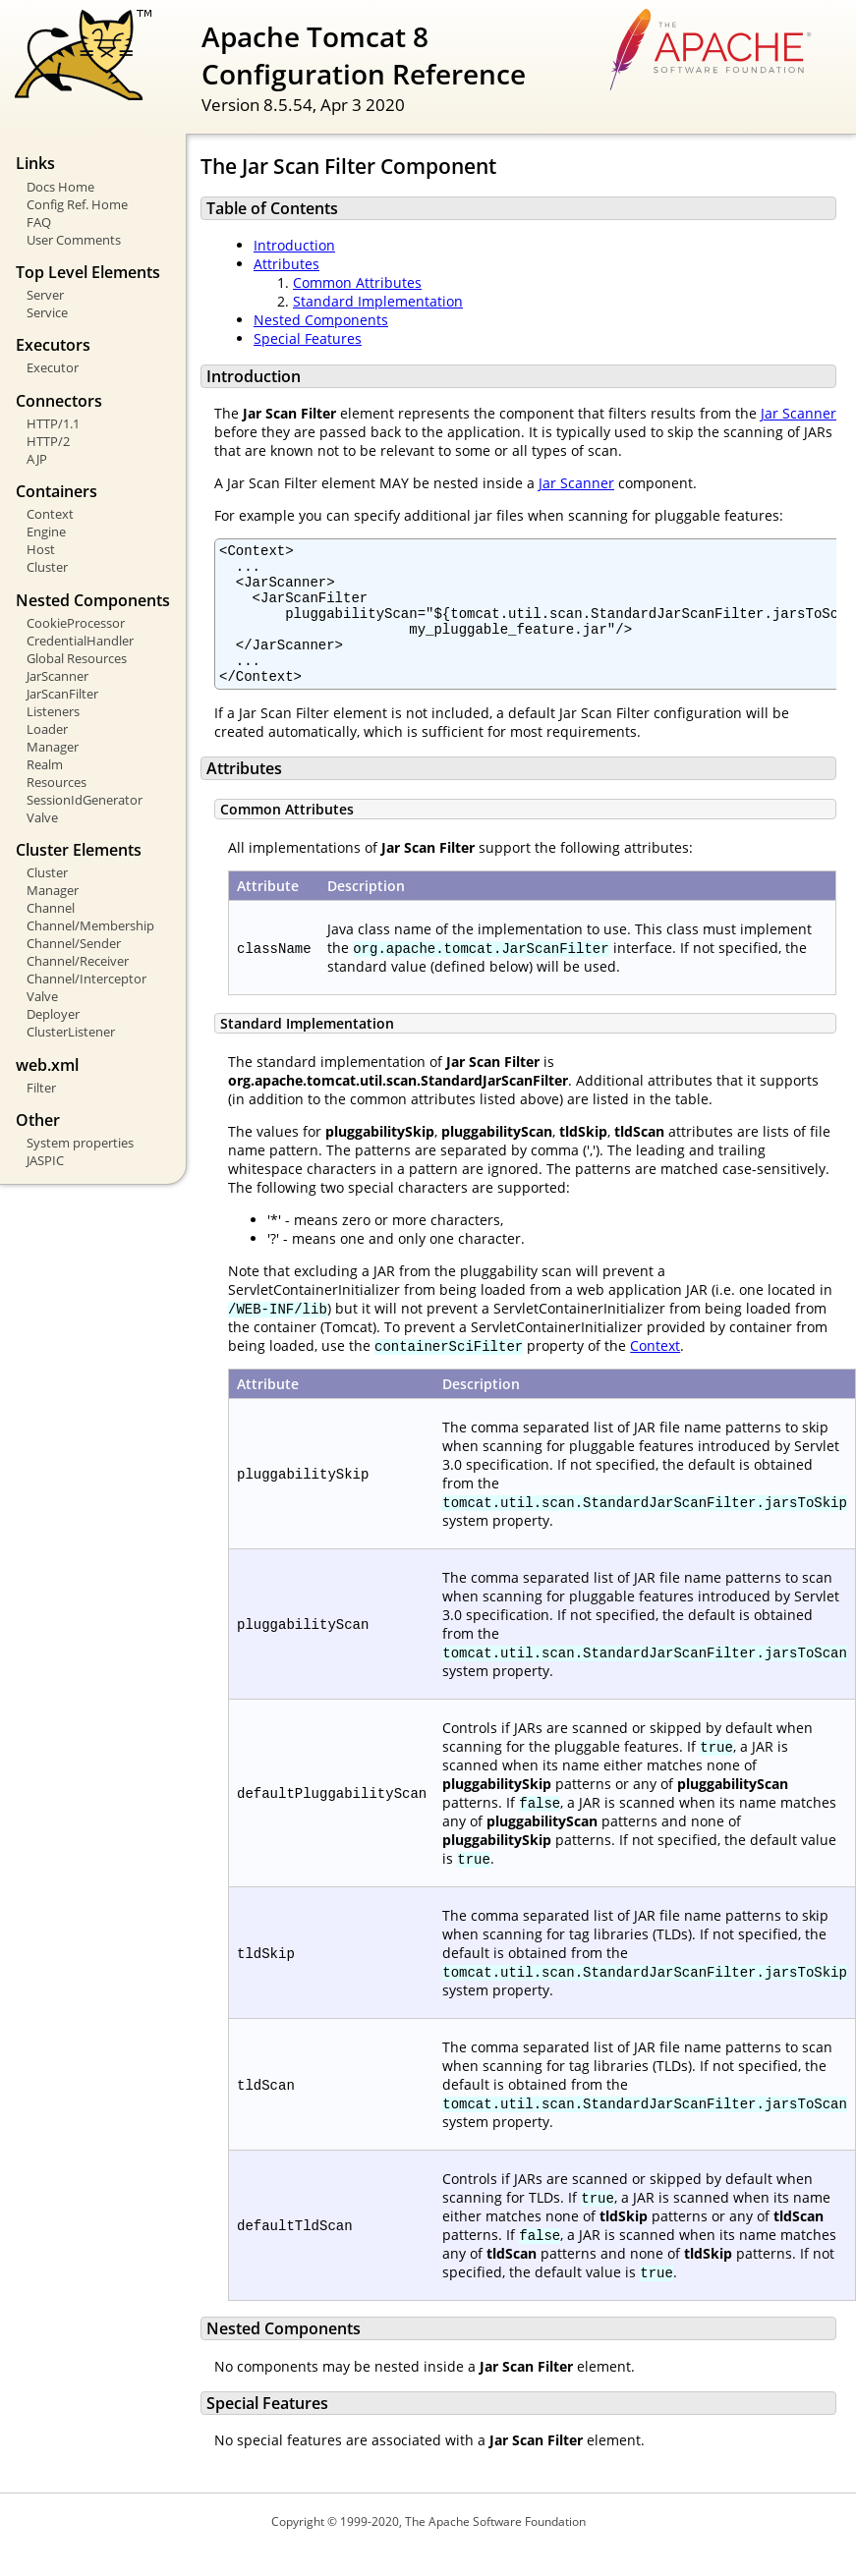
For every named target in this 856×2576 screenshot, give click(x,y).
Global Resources (77, 658)
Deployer (53, 1014)
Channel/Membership (90, 925)
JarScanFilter (62, 693)
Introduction (294, 245)
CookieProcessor (76, 623)
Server (45, 295)
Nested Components (321, 319)
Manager (53, 747)
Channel (51, 908)
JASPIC (45, 1160)
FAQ (39, 222)
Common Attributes (357, 282)
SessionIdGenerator (85, 800)
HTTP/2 (48, 441)
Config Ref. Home (77, 204)
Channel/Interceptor (86, 978)
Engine (46, 531)
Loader (47, 729)
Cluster (47, 567)
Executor (53, 367)
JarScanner (57, 676)
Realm (45, 764)
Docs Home (60, 187)
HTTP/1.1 (53, 423)
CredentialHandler (80, 640)
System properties (80, 1142)
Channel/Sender (74, 943)
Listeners (53, 711)
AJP (37, 459)
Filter (41, 1087)
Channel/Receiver (78, 961)
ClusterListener (71, 1031)
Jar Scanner (798, 413)
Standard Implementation (378, 301)
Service (47, 312)
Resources (56, 782)
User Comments (74, 240)
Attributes (286, 263)
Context (50, 514)
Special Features (308, 338)
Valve (42, 817)
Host (41, 549)
